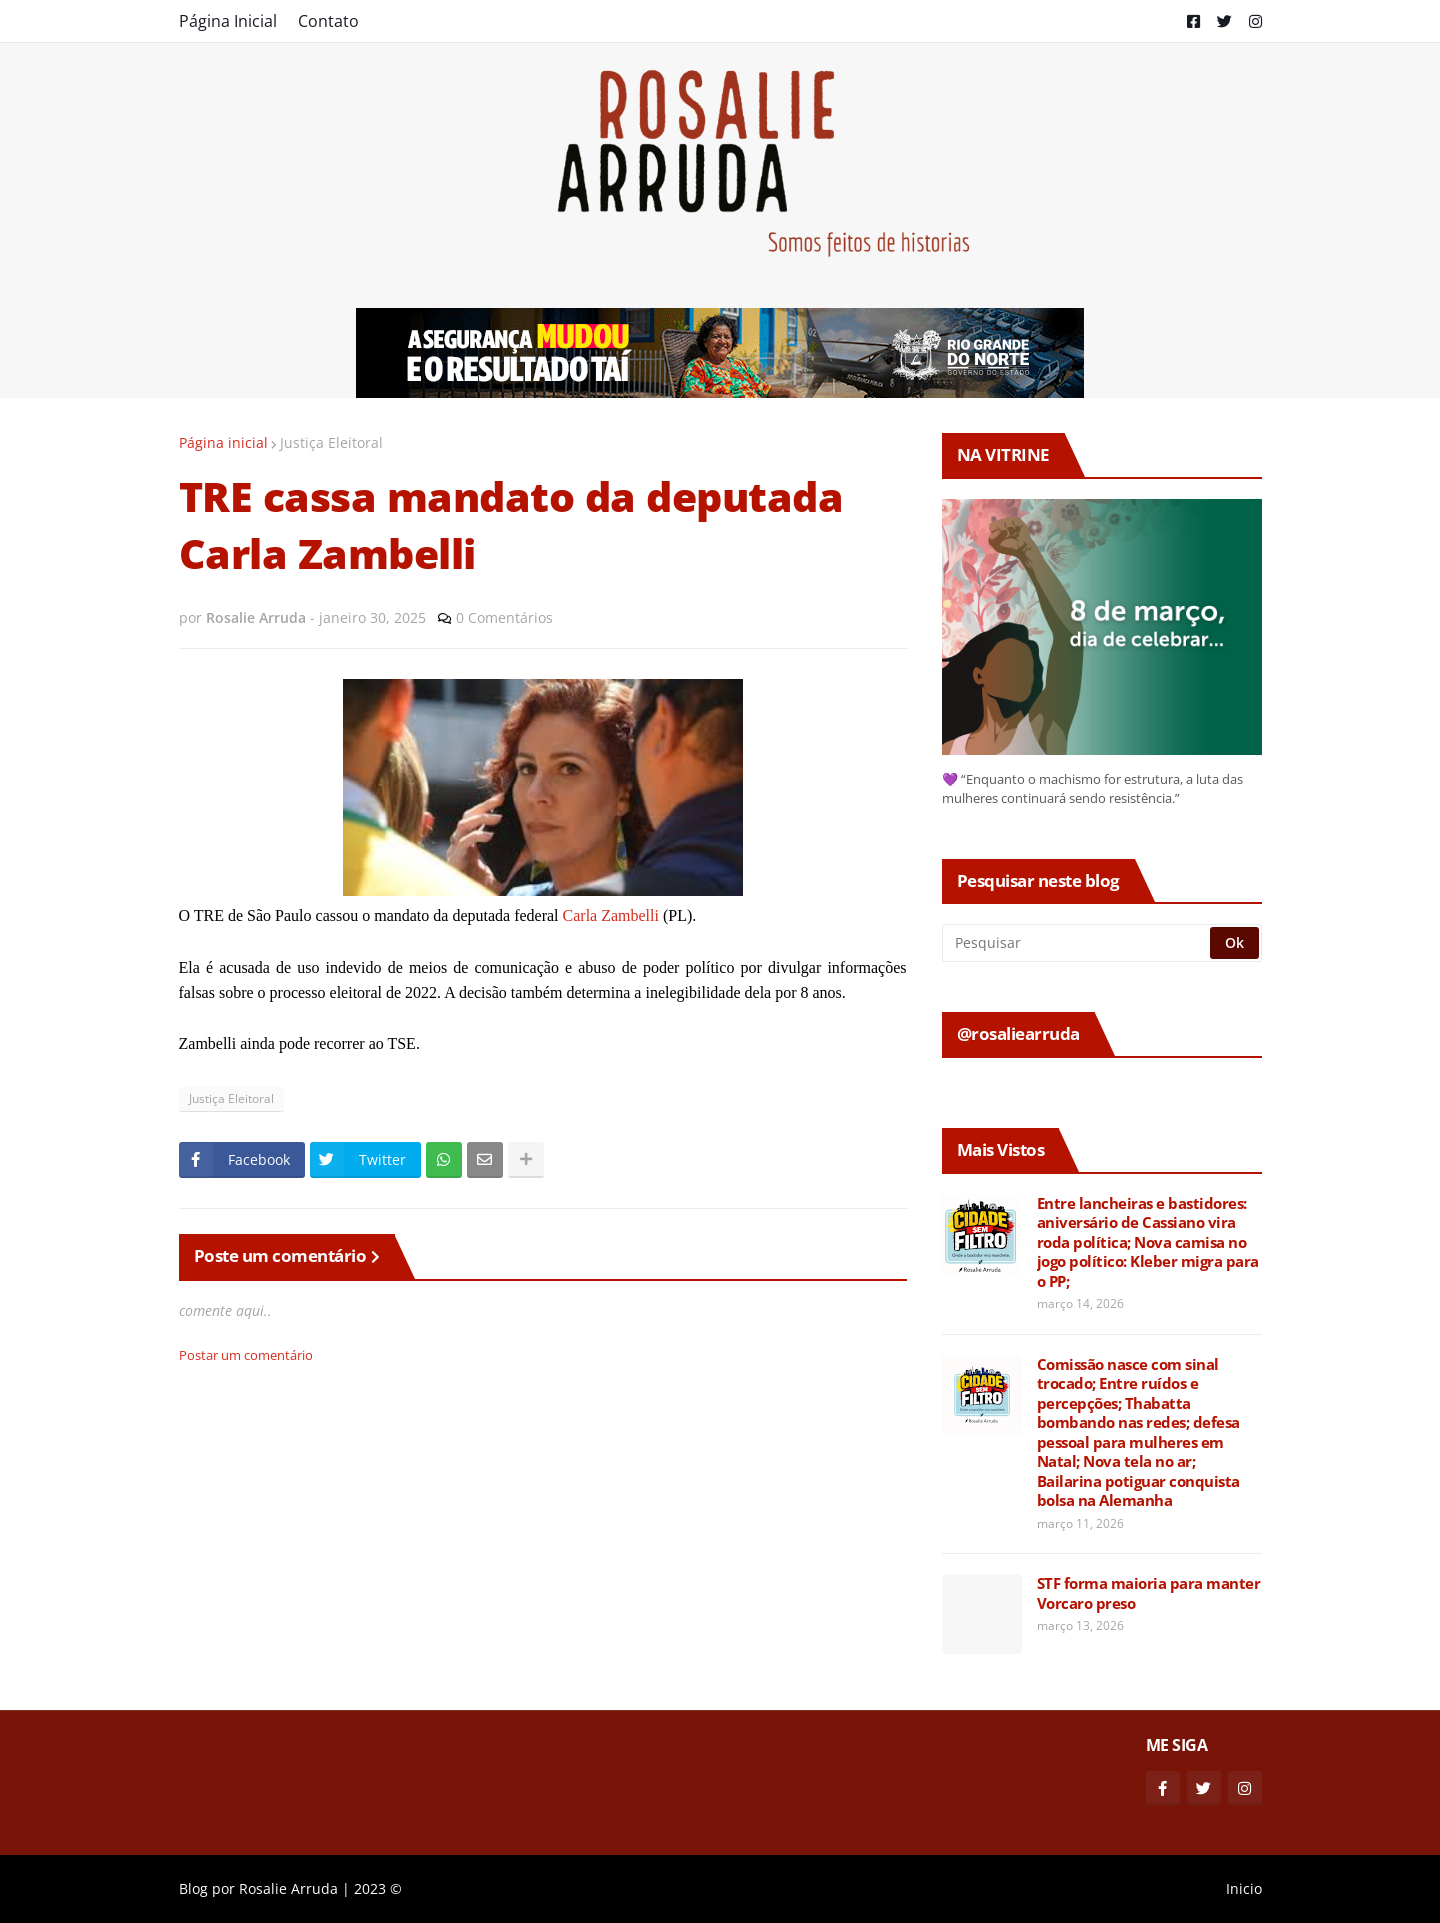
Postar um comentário (246, 1355)
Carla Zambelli (611, 915)
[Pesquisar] (1077, 943)
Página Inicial (228, 21)
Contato (328, 21)
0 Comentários (504, 617)
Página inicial (223, 442)
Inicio (1244, 1888)
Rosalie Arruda (288, 1888)
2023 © (378, 1888)
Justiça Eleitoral (331, 442)
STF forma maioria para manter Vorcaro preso (1149, 1593)
